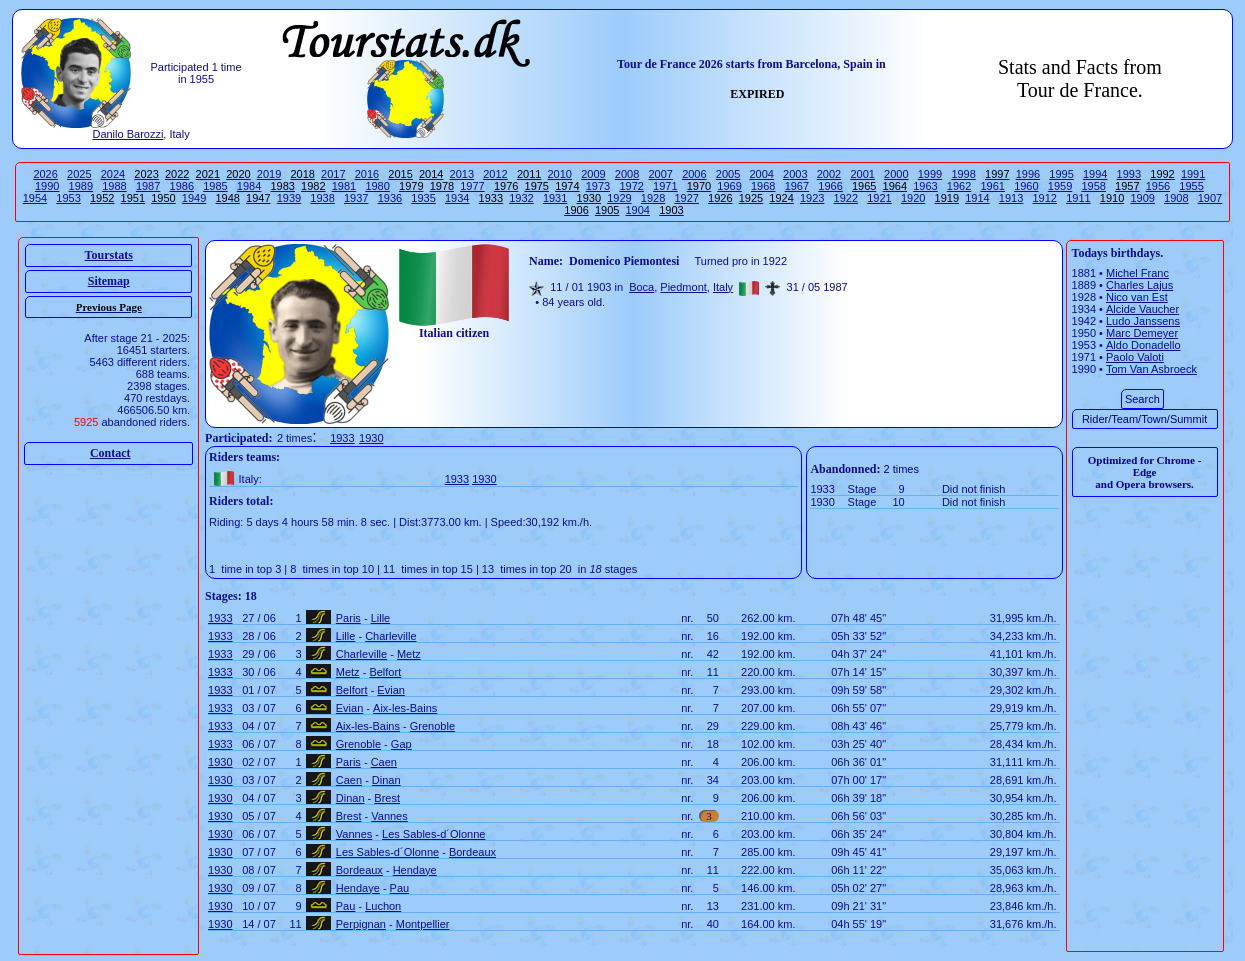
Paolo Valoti (1135, 357)
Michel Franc (1137, 273)
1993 (1129, 174)
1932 (521, 198)
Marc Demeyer (1142, 333)
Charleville (390, 636)
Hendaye (415, 870)
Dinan (386, 780)
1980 (377, 186)
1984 (249, 186)
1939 (289, 198)
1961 (992, 186)
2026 (45, 174)
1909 (1142, 198)
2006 (694, 174)
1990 (47, 186)
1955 (1191, 186)
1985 (215, 186)
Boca (641, 287)
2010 (560, 174)
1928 (653, 198)
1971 (665, 186)
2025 (79, 174)
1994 (1095, 174)
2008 (627, 174)
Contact (110, 453)
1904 (638, 210)
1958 (1093, 186)
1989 (81, 186)
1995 (1061, 174)
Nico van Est (1137, 297)
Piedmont (683, 287)
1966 (830, 186)
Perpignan (361, 924)
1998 (963, 174)
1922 (846, 198)
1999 (930, 174)
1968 (763, 186)
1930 (371, 438)
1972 (631, 186)
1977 (472, 186)
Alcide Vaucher (1142, 309)
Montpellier (423, 924)
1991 (1193, 174)
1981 (344, 186)
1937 (356, 198)
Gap (401, 744)
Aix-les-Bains (405, 708)
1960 (1026, 186)
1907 (1210, 198)
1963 (925, 186)
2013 (462, 174)
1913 (1011, 198)
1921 (879, 198)
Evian (391, 690)
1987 (148, 186)
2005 (728, 174)
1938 (322, 198)
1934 (457, 198)
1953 (68, 198)
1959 (1060, 186)
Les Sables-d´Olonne (433, 834)
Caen (384, 762)
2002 (829, 174)
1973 (598, 186)
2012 (495, 174)
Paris (348, 618)
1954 (35, 198)
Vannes (389, 816)
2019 (269, 174)
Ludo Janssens (1143, 321)
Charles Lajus (1139, 285)
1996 (1028, 174)
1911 (1078, 198)
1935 (423, 198)
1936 (390, 198)
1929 (619, 198)
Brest (387, 798)
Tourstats (109, 255)
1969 (729, 186)
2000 (896, 174)
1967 (797, 186)
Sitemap (109, 281)
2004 (761, 174)
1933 (342, 438)
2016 (367, 174)
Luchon (383, 906)
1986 (182, 186)
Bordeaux (472, 852)
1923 (812, 198)
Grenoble (432, 726)
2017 (333, 174)
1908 (1176, 198)
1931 (555, 198)
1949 (194, 198)
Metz (409, 654)
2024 (113, 174)
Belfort (385, 672)
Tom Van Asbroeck (1151, 369)
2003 (795, 174)
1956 (1158, 186)
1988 (114, 186)
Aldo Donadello (1143, 345)
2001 (862, 174)
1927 (686, 198)
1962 (959, 186)
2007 (660, 174)
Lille (381, 618)
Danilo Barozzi (127, 134)
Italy (723, 287)
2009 (593, 174)
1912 (1044, 198)
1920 (913, 198)
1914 (977, 198)
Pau (400, 888)
